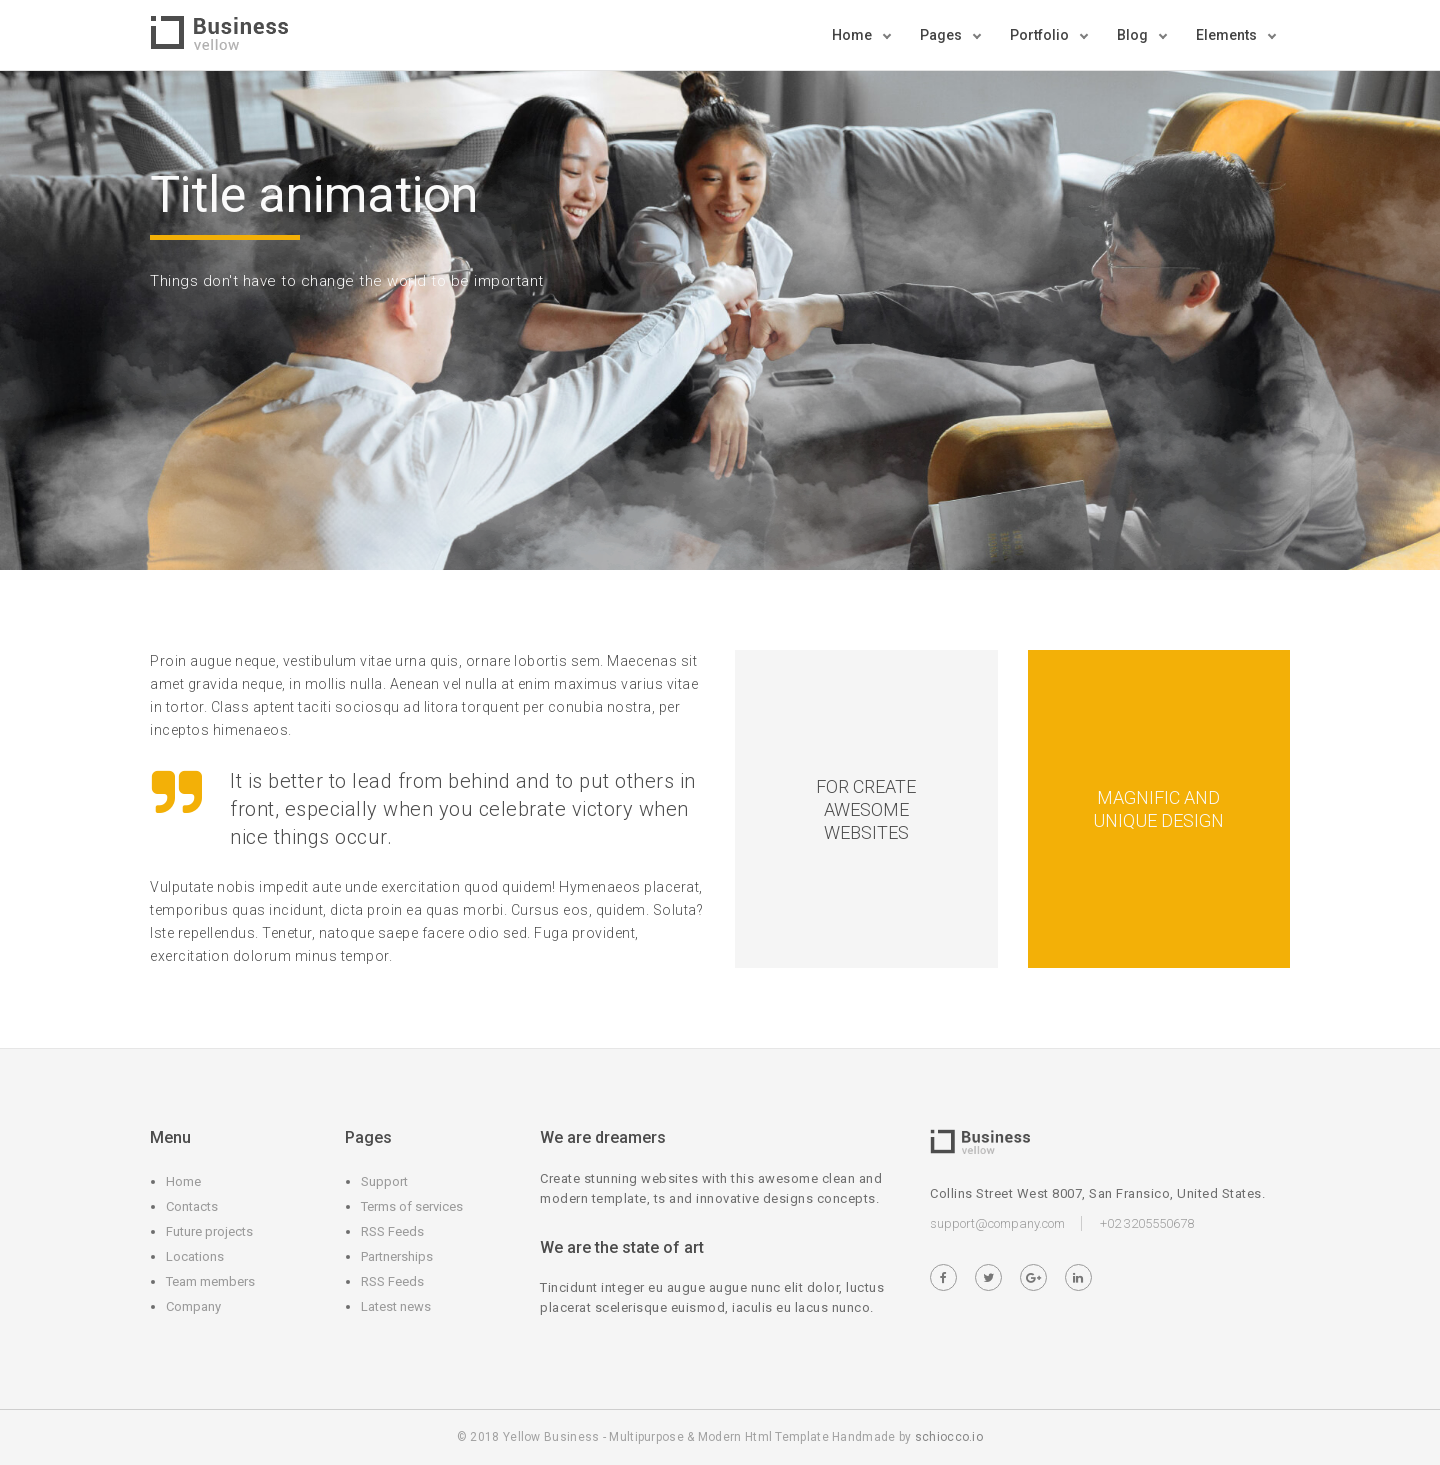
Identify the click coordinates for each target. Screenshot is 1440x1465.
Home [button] (853, 35)
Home (183, 1181)
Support (384, 1181)
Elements (1228, 35)
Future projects (209, 1231)
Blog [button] (1134, 35)
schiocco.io (949, 1437)
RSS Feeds (392, 1231)
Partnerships (397, 1256)
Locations (195, 1256)
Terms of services (412, 1206)
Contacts (192, 1206)
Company (193, 1306)
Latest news (396, 1306)
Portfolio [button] (1041, 35)
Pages (942, 35)
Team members (210, 1281)
